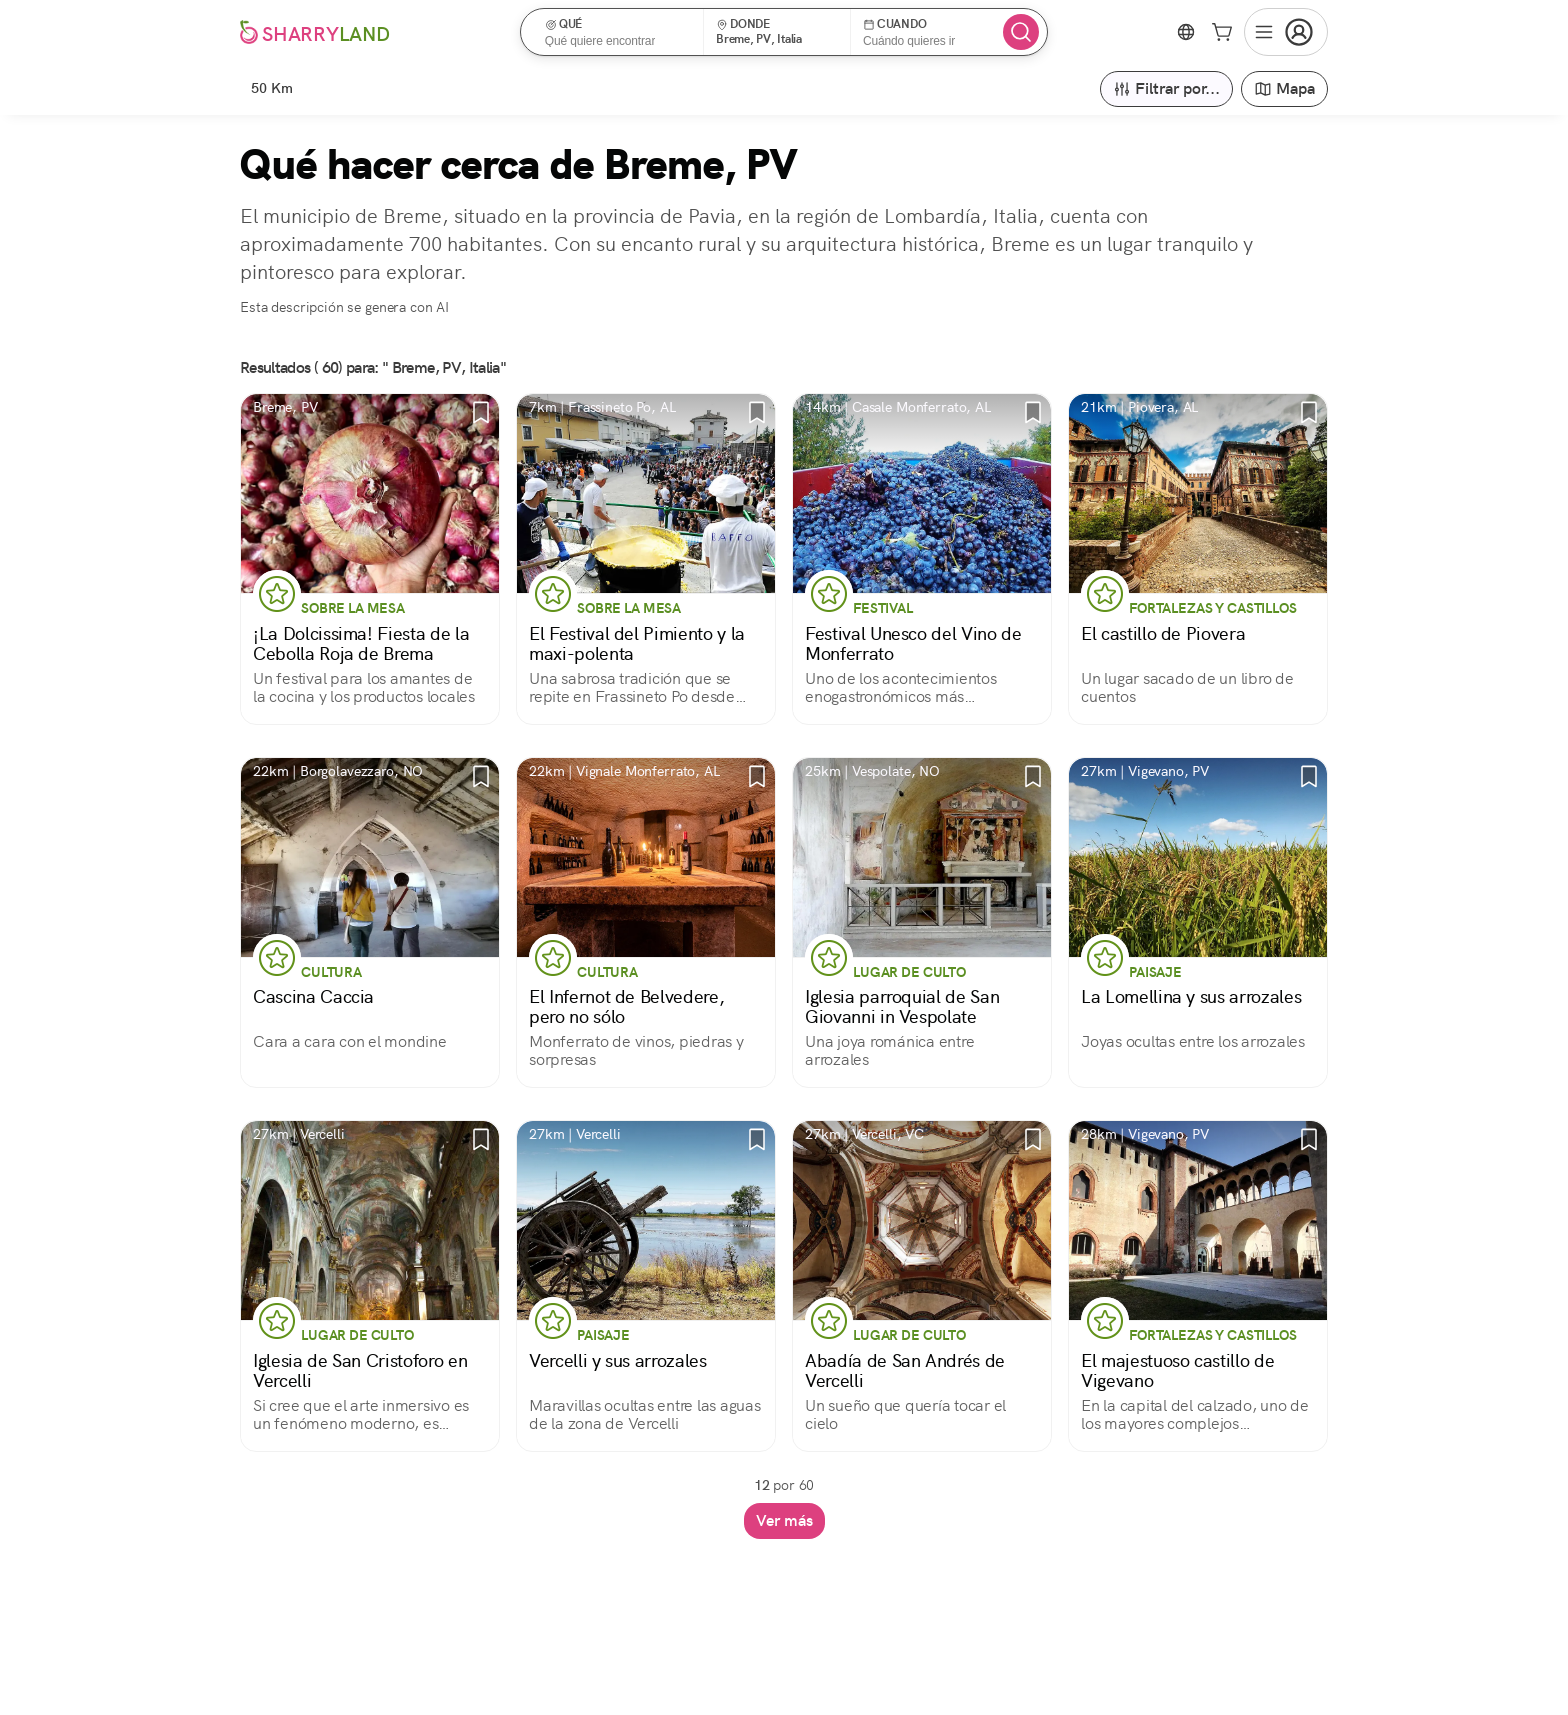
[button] (618, 32)
